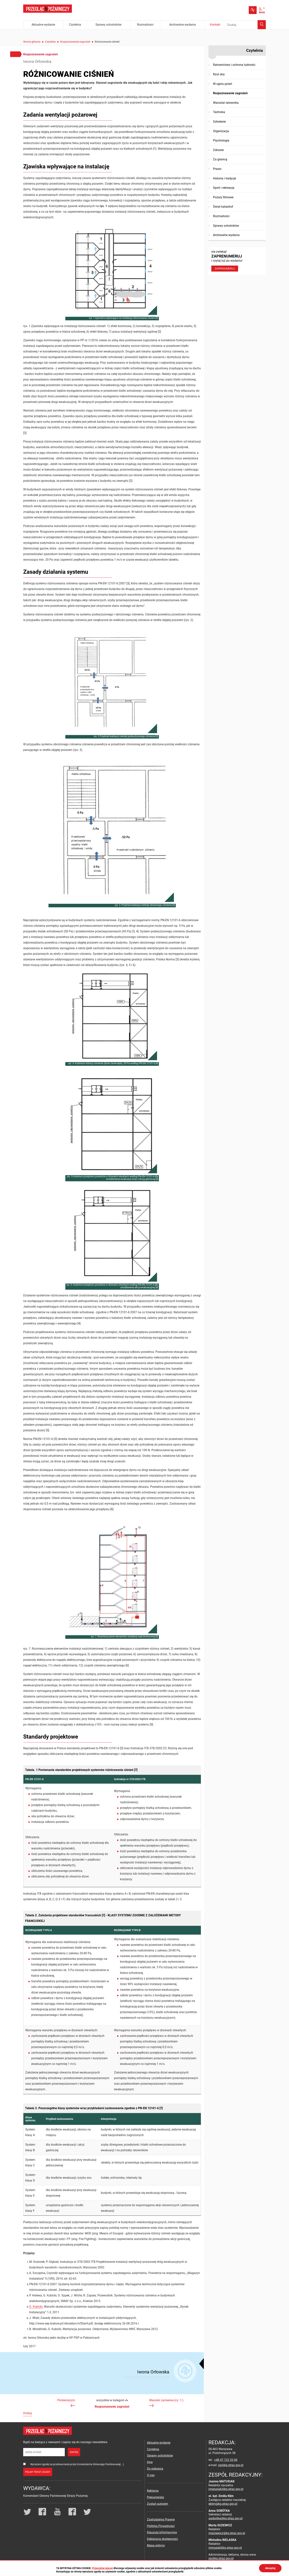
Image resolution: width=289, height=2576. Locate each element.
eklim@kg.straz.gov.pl (223, 2504)
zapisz (74, 2452)
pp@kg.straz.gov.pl (230, 2465)
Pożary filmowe (223, 197)
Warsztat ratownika (226, 102)
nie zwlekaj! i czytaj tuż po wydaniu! (237, 261)
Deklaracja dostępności (162, 2539)
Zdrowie (218, 150)
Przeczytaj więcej (102, 2568)
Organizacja (221, 131)
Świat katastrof (223, 206)
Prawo (217, 169)
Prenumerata (155, 2497)
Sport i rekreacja (223, 187)
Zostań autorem (157, 2504)
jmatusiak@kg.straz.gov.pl (226, 2489)
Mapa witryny (156, 2545)
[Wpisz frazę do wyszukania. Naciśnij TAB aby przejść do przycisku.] (245, 24)
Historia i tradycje (224, 178)
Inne (150, 2462)
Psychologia (221, 140)
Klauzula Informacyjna (162, 2532)
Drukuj (27, 2413)
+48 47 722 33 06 (225, 2460)
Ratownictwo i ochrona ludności (234, 65)
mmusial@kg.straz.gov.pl (225, 2547)
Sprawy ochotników (226, 225)
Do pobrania (155, 2468)
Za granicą (220, 159)
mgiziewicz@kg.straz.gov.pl (227, 2533)
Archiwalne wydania (226, 235)
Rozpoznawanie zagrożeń (75, 41)
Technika (219, 112)
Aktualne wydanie (158, 2442)
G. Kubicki (35, 2306)
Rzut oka (219, 74)
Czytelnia (50, 41)
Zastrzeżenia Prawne (161, 2519)
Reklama (153, 2490)
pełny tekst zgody (37, 2471)
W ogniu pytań (222, 84)
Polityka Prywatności (161, 2526)
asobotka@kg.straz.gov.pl (226, 2518)
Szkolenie (219, 121)
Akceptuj (270, 2568)
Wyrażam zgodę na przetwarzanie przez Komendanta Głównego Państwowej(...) (77, 2464)
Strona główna (31, 41)
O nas (151, 2475)
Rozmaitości (221, 216)
